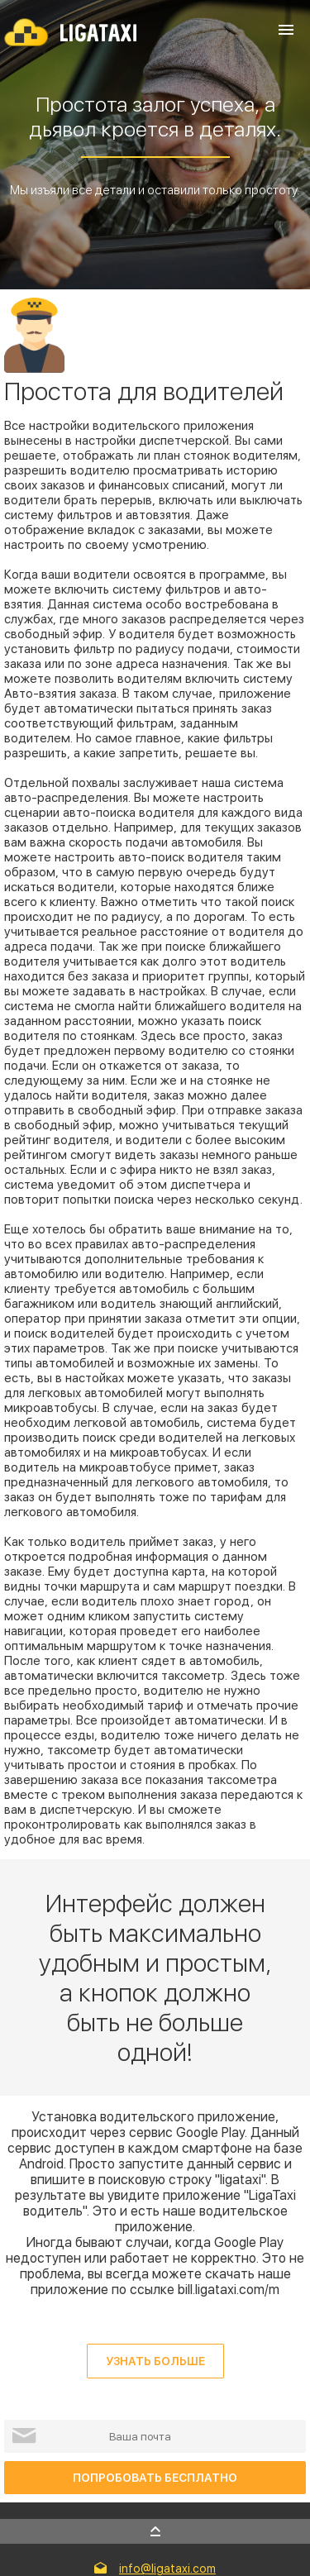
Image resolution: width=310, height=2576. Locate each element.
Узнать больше (155, 2361)
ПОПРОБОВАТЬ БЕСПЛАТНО (155, 2477)
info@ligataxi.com (167, 2568)
